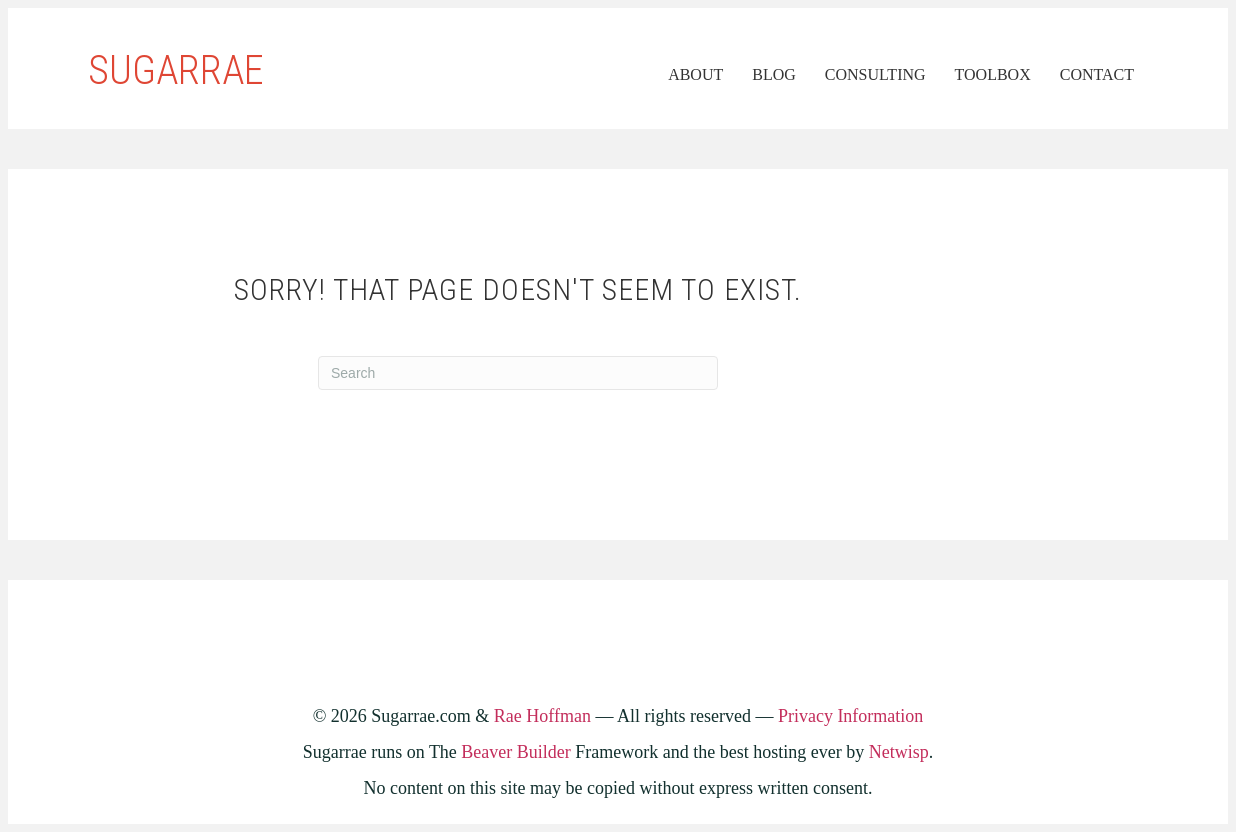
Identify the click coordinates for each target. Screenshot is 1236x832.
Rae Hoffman (542, 716)
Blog (774, 74)
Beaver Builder (515, 752)
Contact (1097, 74)
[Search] (518, 373)
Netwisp (899, 752)
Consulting (875, 74)
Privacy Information (850, 716)
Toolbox (993, 74)
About (695, 74)
